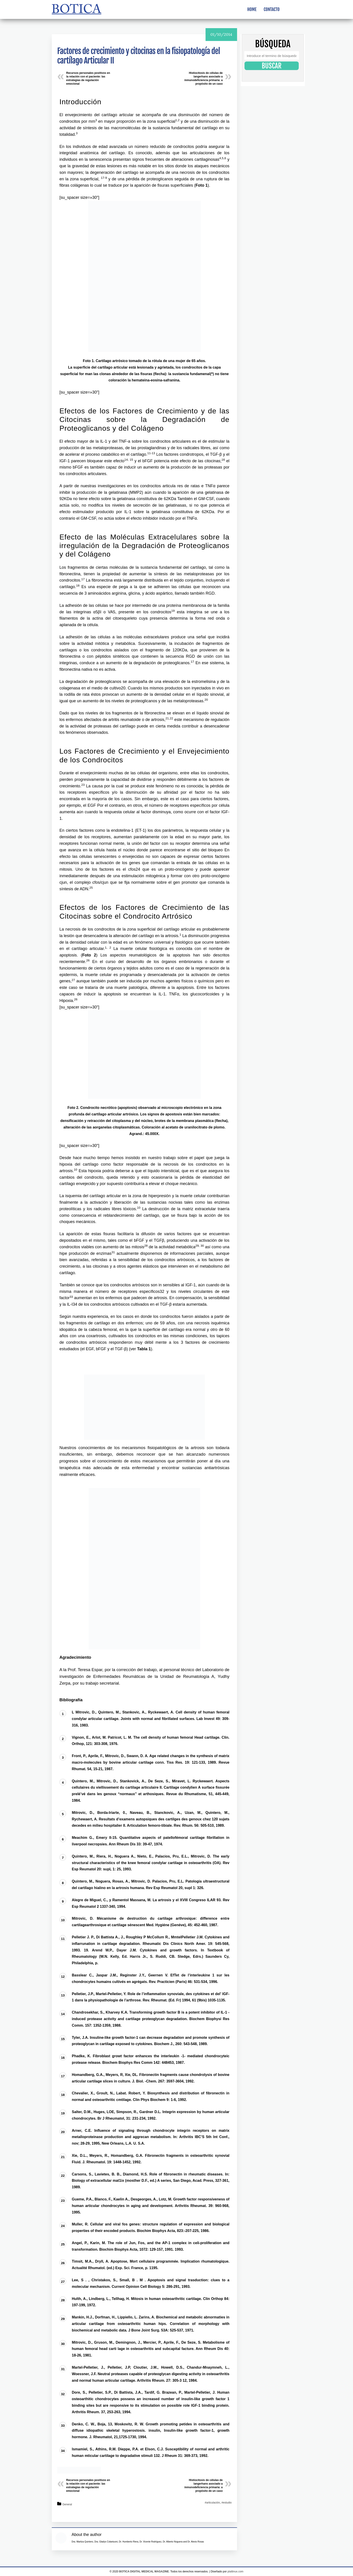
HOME (251, 9)
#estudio (227, 2502)
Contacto (272, 9)
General (67, 2504)
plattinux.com (235, 2571)
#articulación (212, 2502)
